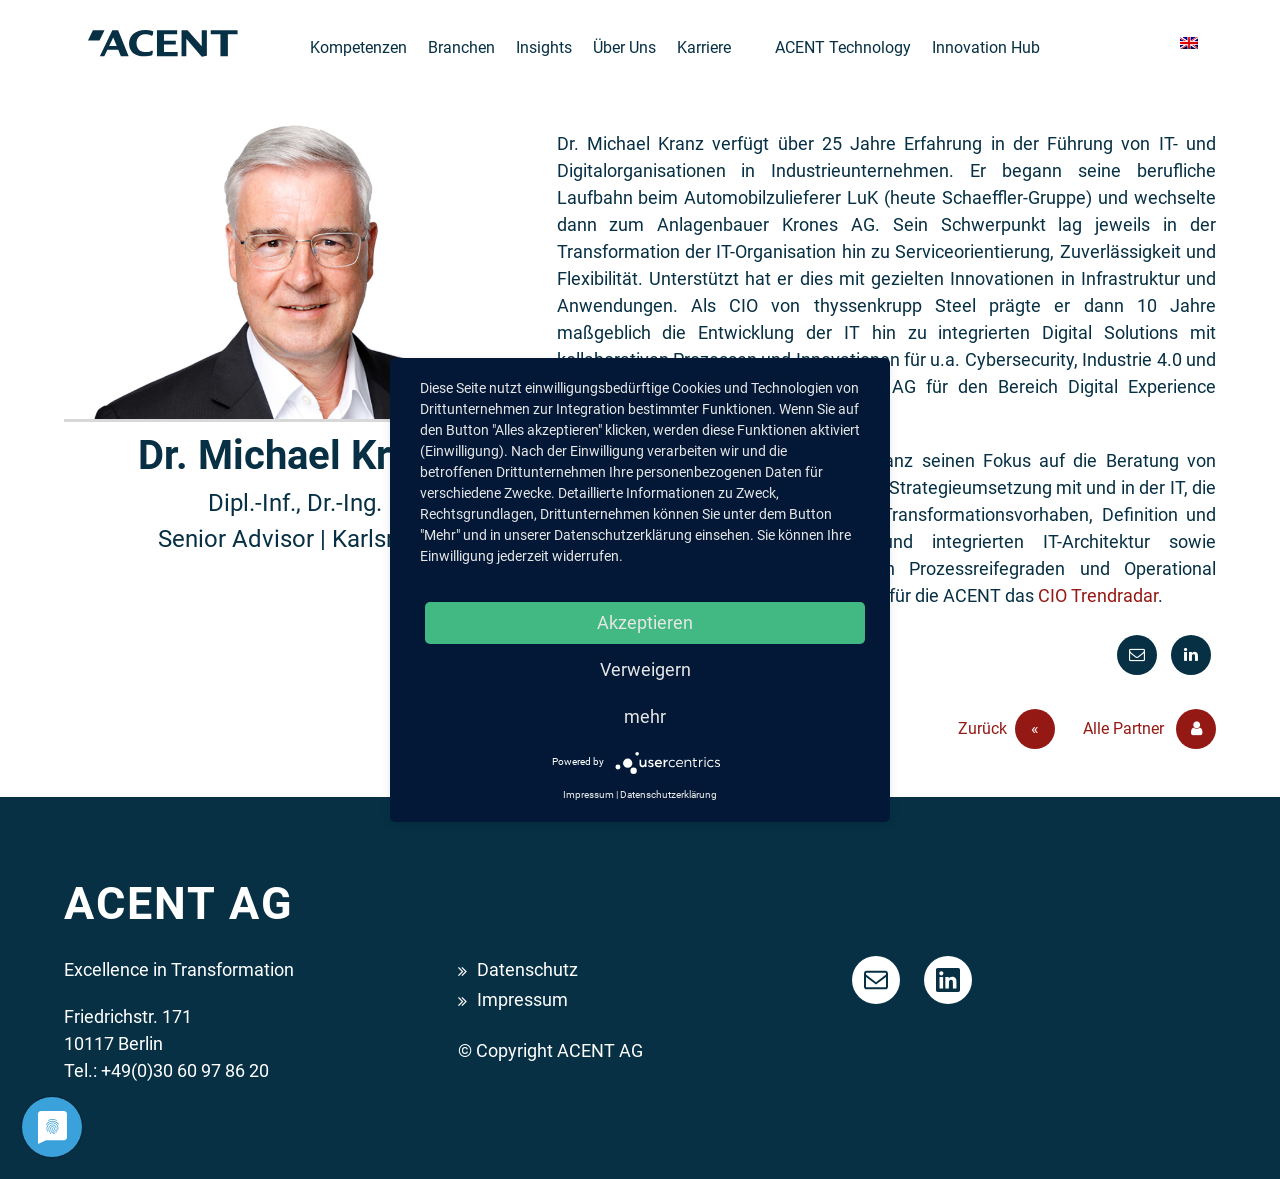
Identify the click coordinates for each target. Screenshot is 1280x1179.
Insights (544, 47)
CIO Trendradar (1098, 595)
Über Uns (624, 47)
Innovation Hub (986, 47)
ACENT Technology (843, 47)
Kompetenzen (358, 47)
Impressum (522, 999)
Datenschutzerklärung (668, 794)
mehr (645, 716)
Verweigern (645, 669)
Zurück (1006, 729)
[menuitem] (1189, 43)
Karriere (704, 47)
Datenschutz (527, 969)
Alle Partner (1149, 729)
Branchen (461, 47)
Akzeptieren (645, 622)
